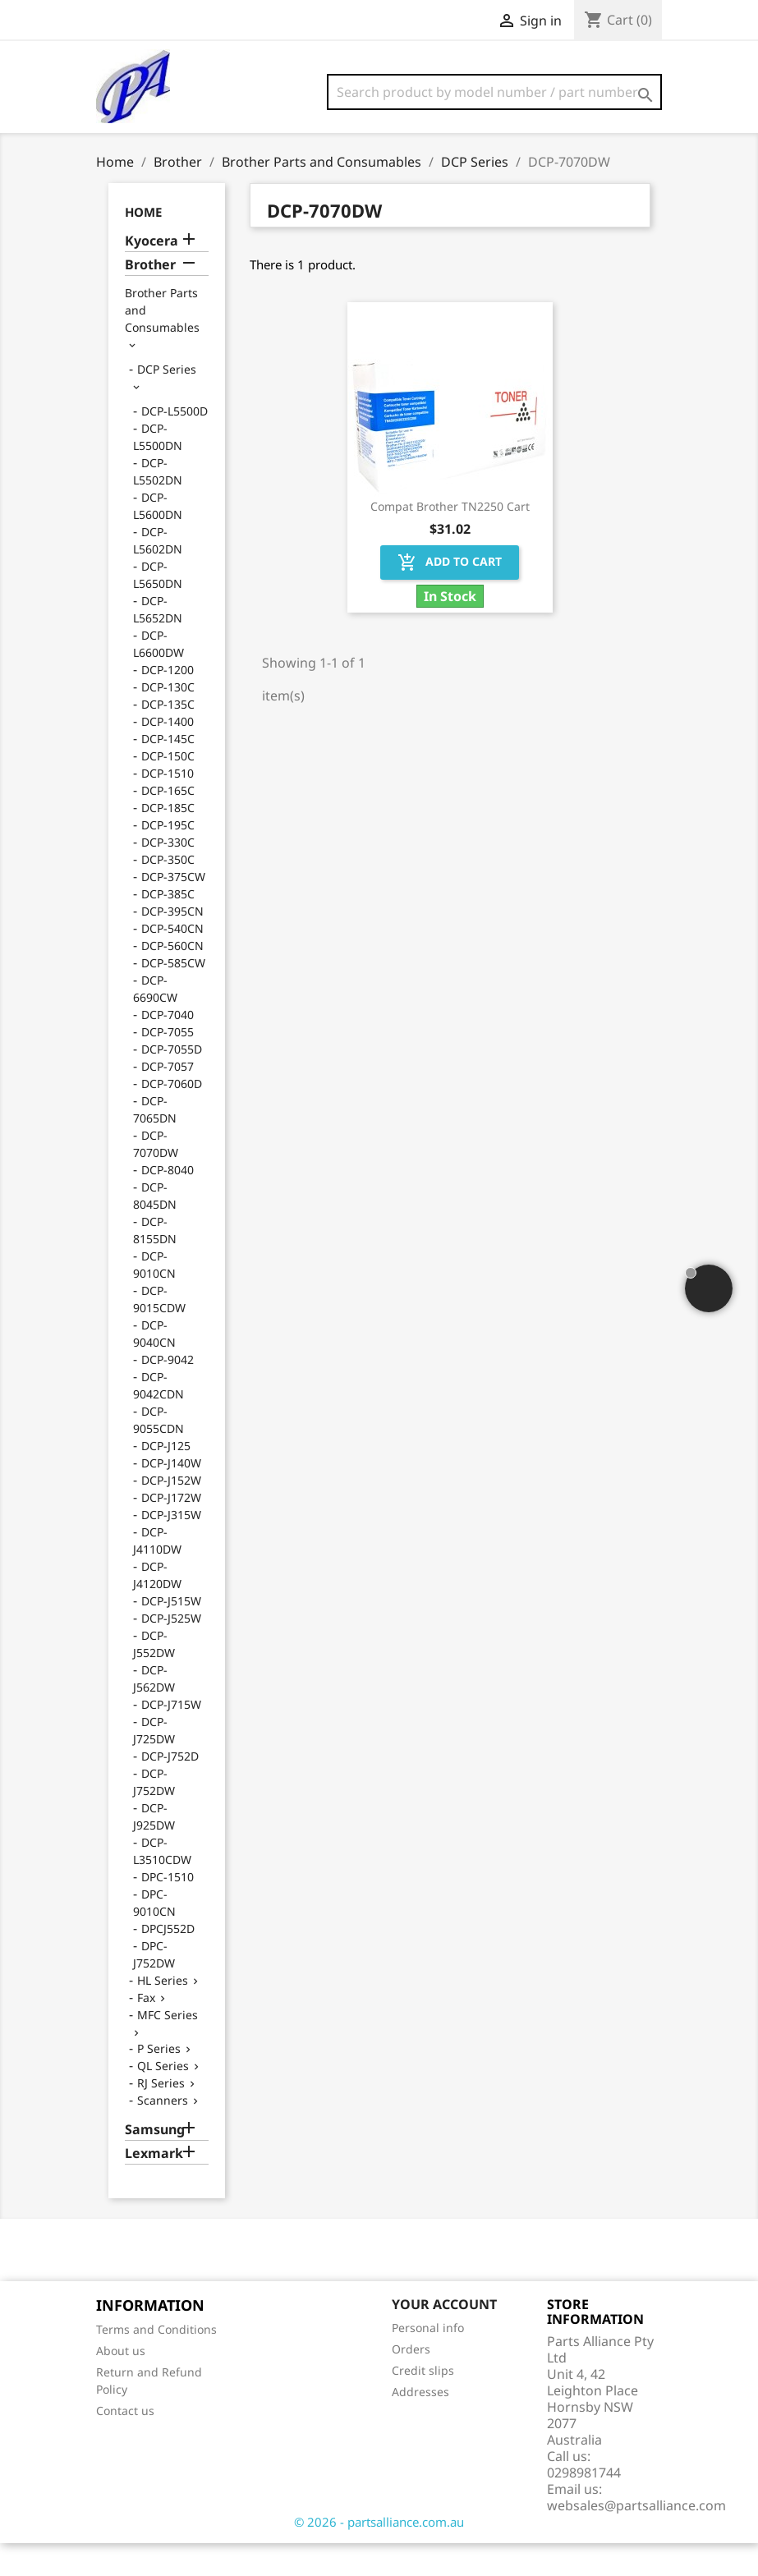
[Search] (494, 92)
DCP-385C (168, 926)
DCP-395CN (172, 944)
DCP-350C (168, 892)
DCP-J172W (171, 1530)
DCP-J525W (171, 1651)
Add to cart (449, 595)
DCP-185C (168, 840)
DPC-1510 (167, 1909)
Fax (146, 2030)
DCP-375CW (173, 909)
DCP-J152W (171, 1513)
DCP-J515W (171, 1634)
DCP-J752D (170, 1789)
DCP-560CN (172, 978)
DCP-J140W (171, 1496)
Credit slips (423, 2403)
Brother (150, 297)
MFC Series (167, 2047)
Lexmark (154, 2186)
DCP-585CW (173, 995)
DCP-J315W (171, 1547)
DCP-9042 (167, 1392)
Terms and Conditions (156, 2362)
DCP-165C (168, 823)
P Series (159, 2081)
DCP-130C (168, 720)
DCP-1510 (167, 806)
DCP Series (166, 402)
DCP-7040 (167, 1047)
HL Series (162, 2013)
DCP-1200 (167, 702)
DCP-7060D (171, 1116)
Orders (411, 2382)
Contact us (125, 2443)
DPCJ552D (168, 1961)
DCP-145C (168, 771)
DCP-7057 (167, 1099)
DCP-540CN (172, 961)
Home (143, 244)
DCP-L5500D (174, 444)
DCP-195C (168, 858)
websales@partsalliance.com (636, 2538)
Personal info (428, 2360)
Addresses (420, 2424)
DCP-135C (168, 737)
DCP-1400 (167, 754)
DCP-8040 (167, 1202)
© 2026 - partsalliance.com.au (379, 2554)
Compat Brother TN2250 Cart (450, 539)
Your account (444, 2337)
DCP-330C (168, 875)
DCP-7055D (171, 1082)
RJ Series (161, 2116)
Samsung (155, 2162)
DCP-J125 (166, 1478)
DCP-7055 (167, 1064)
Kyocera (151, 273)
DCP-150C (168, 789)
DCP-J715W (171, 1737)
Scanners (162, 2133)
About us (120, 2383)
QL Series (163, 2098)
